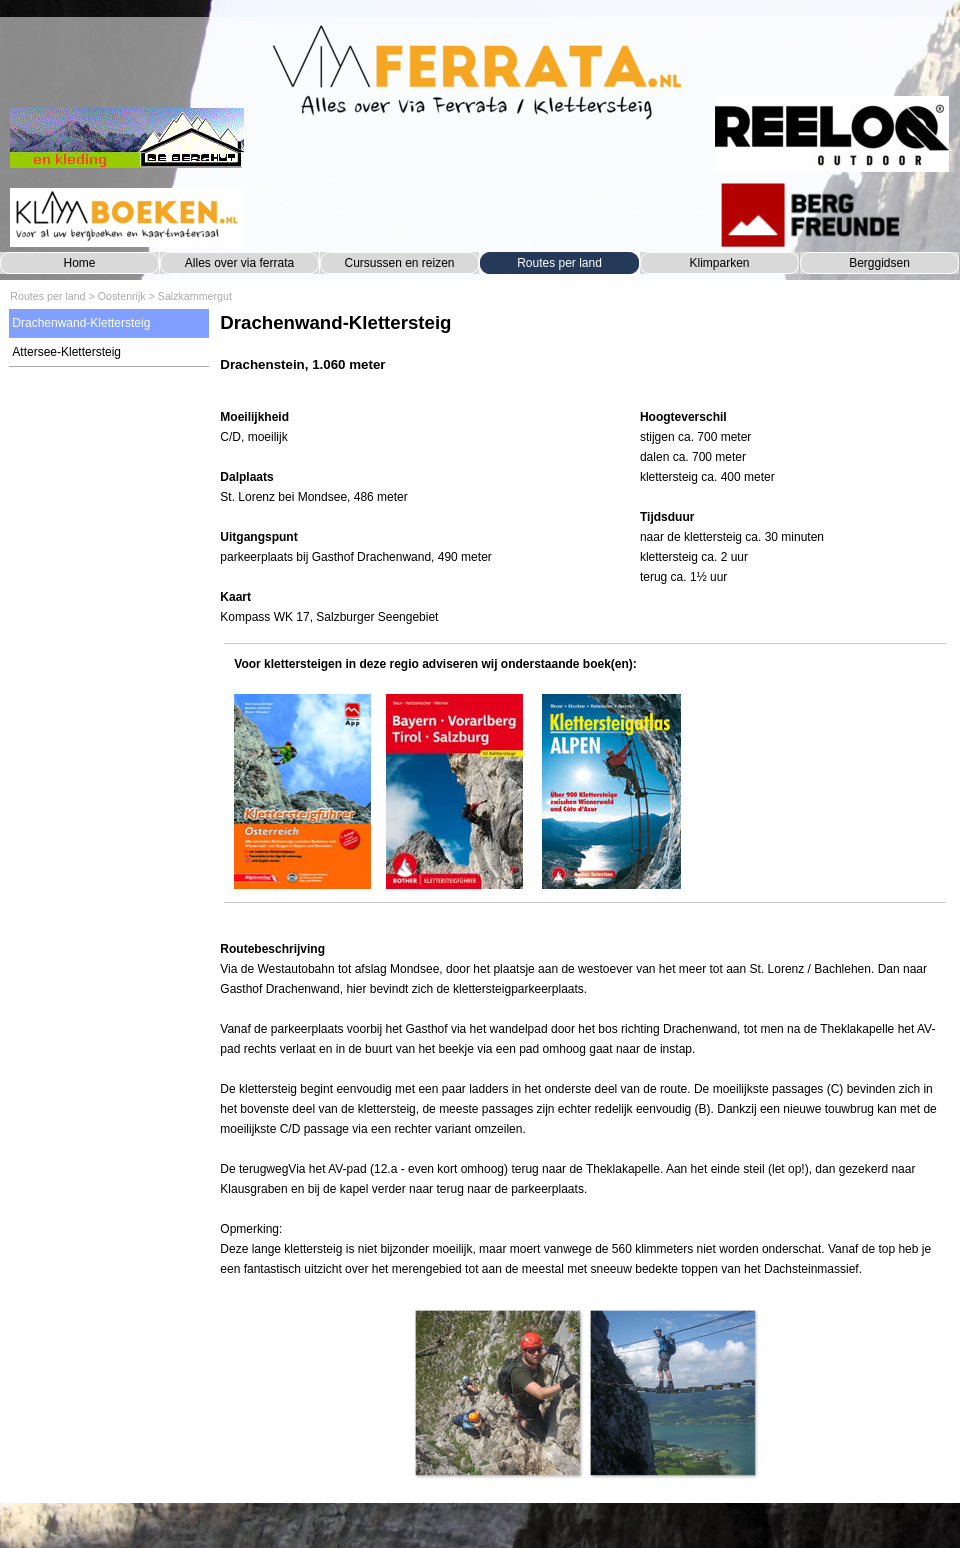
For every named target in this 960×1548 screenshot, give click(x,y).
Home (79, 263)
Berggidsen (879, 263)
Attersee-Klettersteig (66, 352)
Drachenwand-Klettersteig (81, 323)
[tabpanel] (584, 352)
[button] (497, 1392)
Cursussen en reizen (399, 263)
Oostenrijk (122, 296)
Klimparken (719, 263)
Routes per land (559, 263)
